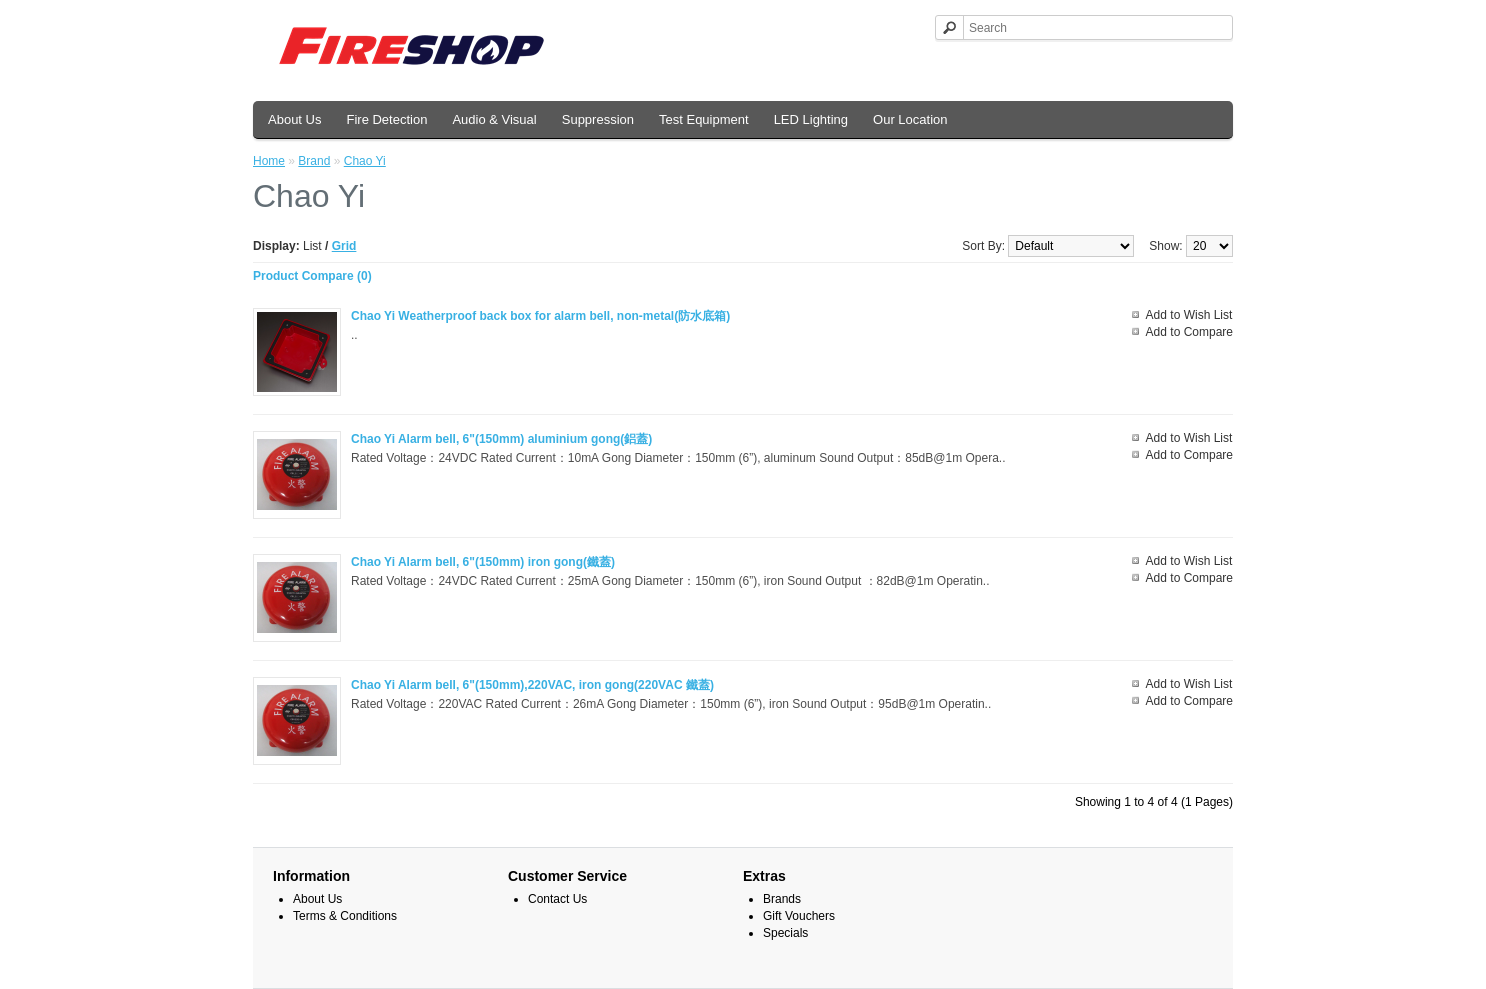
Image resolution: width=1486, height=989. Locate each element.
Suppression (598, 119)
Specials (785, 933)
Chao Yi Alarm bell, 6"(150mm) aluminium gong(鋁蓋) (501, 439)
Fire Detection (386, 119)
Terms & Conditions (345, 916)
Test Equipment (704, 119)
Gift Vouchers (799, 916)
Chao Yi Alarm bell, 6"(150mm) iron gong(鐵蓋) (483, 562)
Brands (782, 899)
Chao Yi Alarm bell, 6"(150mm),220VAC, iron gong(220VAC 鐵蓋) (532, 685)
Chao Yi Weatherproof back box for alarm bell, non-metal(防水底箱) (540, 316)
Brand (314, 161)
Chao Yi (365, 161)
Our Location (910, 119)
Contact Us (557, 899)
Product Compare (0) (312, 276)
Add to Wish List (1189, 315)
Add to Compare (1189, 332)
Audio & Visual (494, 119)
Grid (344, 246)
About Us (294, 119)
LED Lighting (811, 119)
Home (269, 161)
